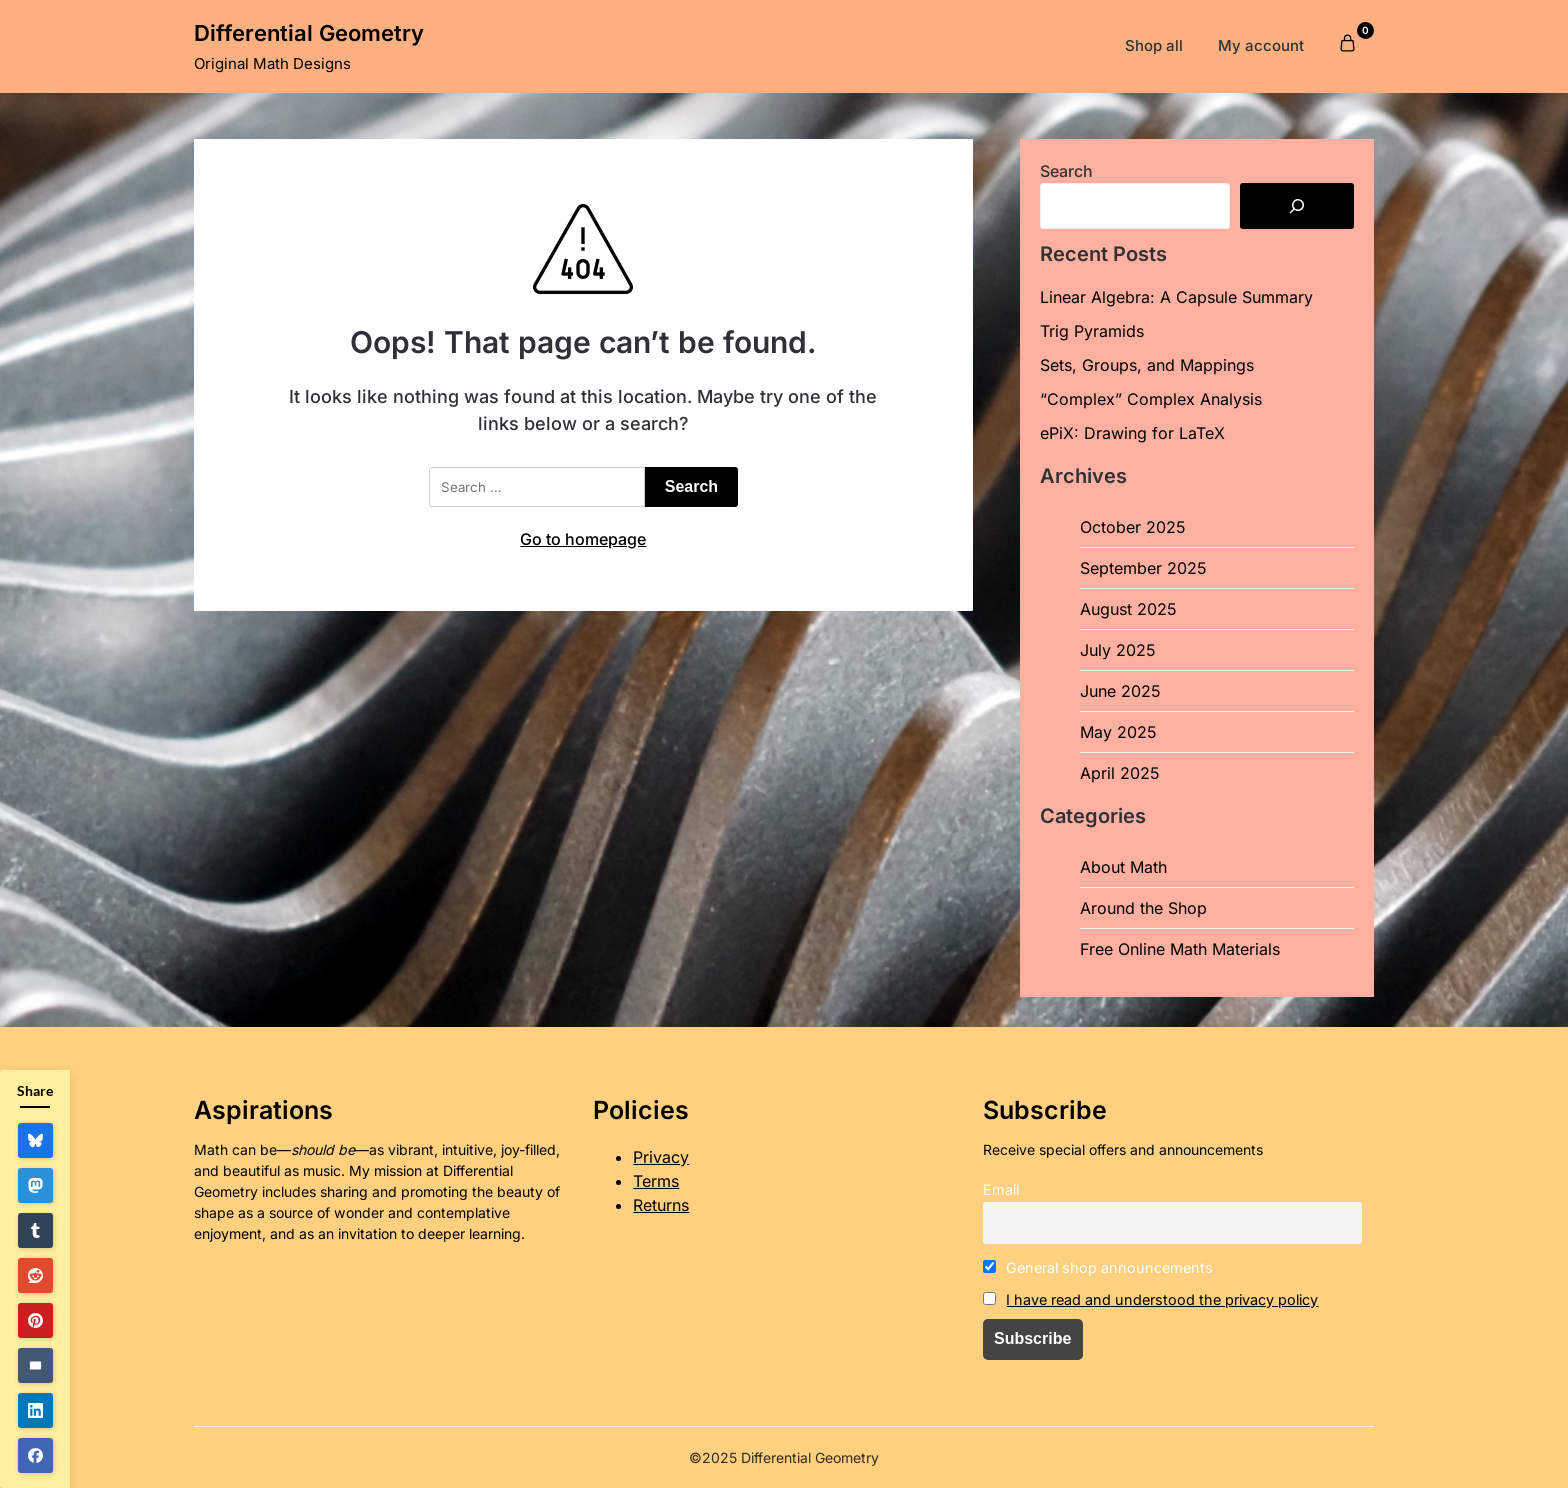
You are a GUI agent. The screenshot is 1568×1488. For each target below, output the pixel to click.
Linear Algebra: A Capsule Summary (1176, 297)
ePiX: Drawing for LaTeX (1132, 433)
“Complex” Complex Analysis (1151, 399)
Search (1066, 171)
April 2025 (1120, 773)
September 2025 (1143, 568)
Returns (661, 1205)
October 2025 (1133, 527)
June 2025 (1120, 691)
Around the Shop (1143, 908)
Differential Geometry (309, 33)
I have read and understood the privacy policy (1162, 1299)
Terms (656, 1181)
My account (1261, 45)
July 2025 (1118, 650)
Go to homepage (583, 539)
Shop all (1154, 45)
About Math (1123, 867)
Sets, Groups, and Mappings (1147, 365)
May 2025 (1118, 732)
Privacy (661, 1157)
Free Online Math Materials (1180, 949)
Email (1001, 1189)
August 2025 (1128, 609)
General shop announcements (1098, 1267)
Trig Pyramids (1092, 331)
